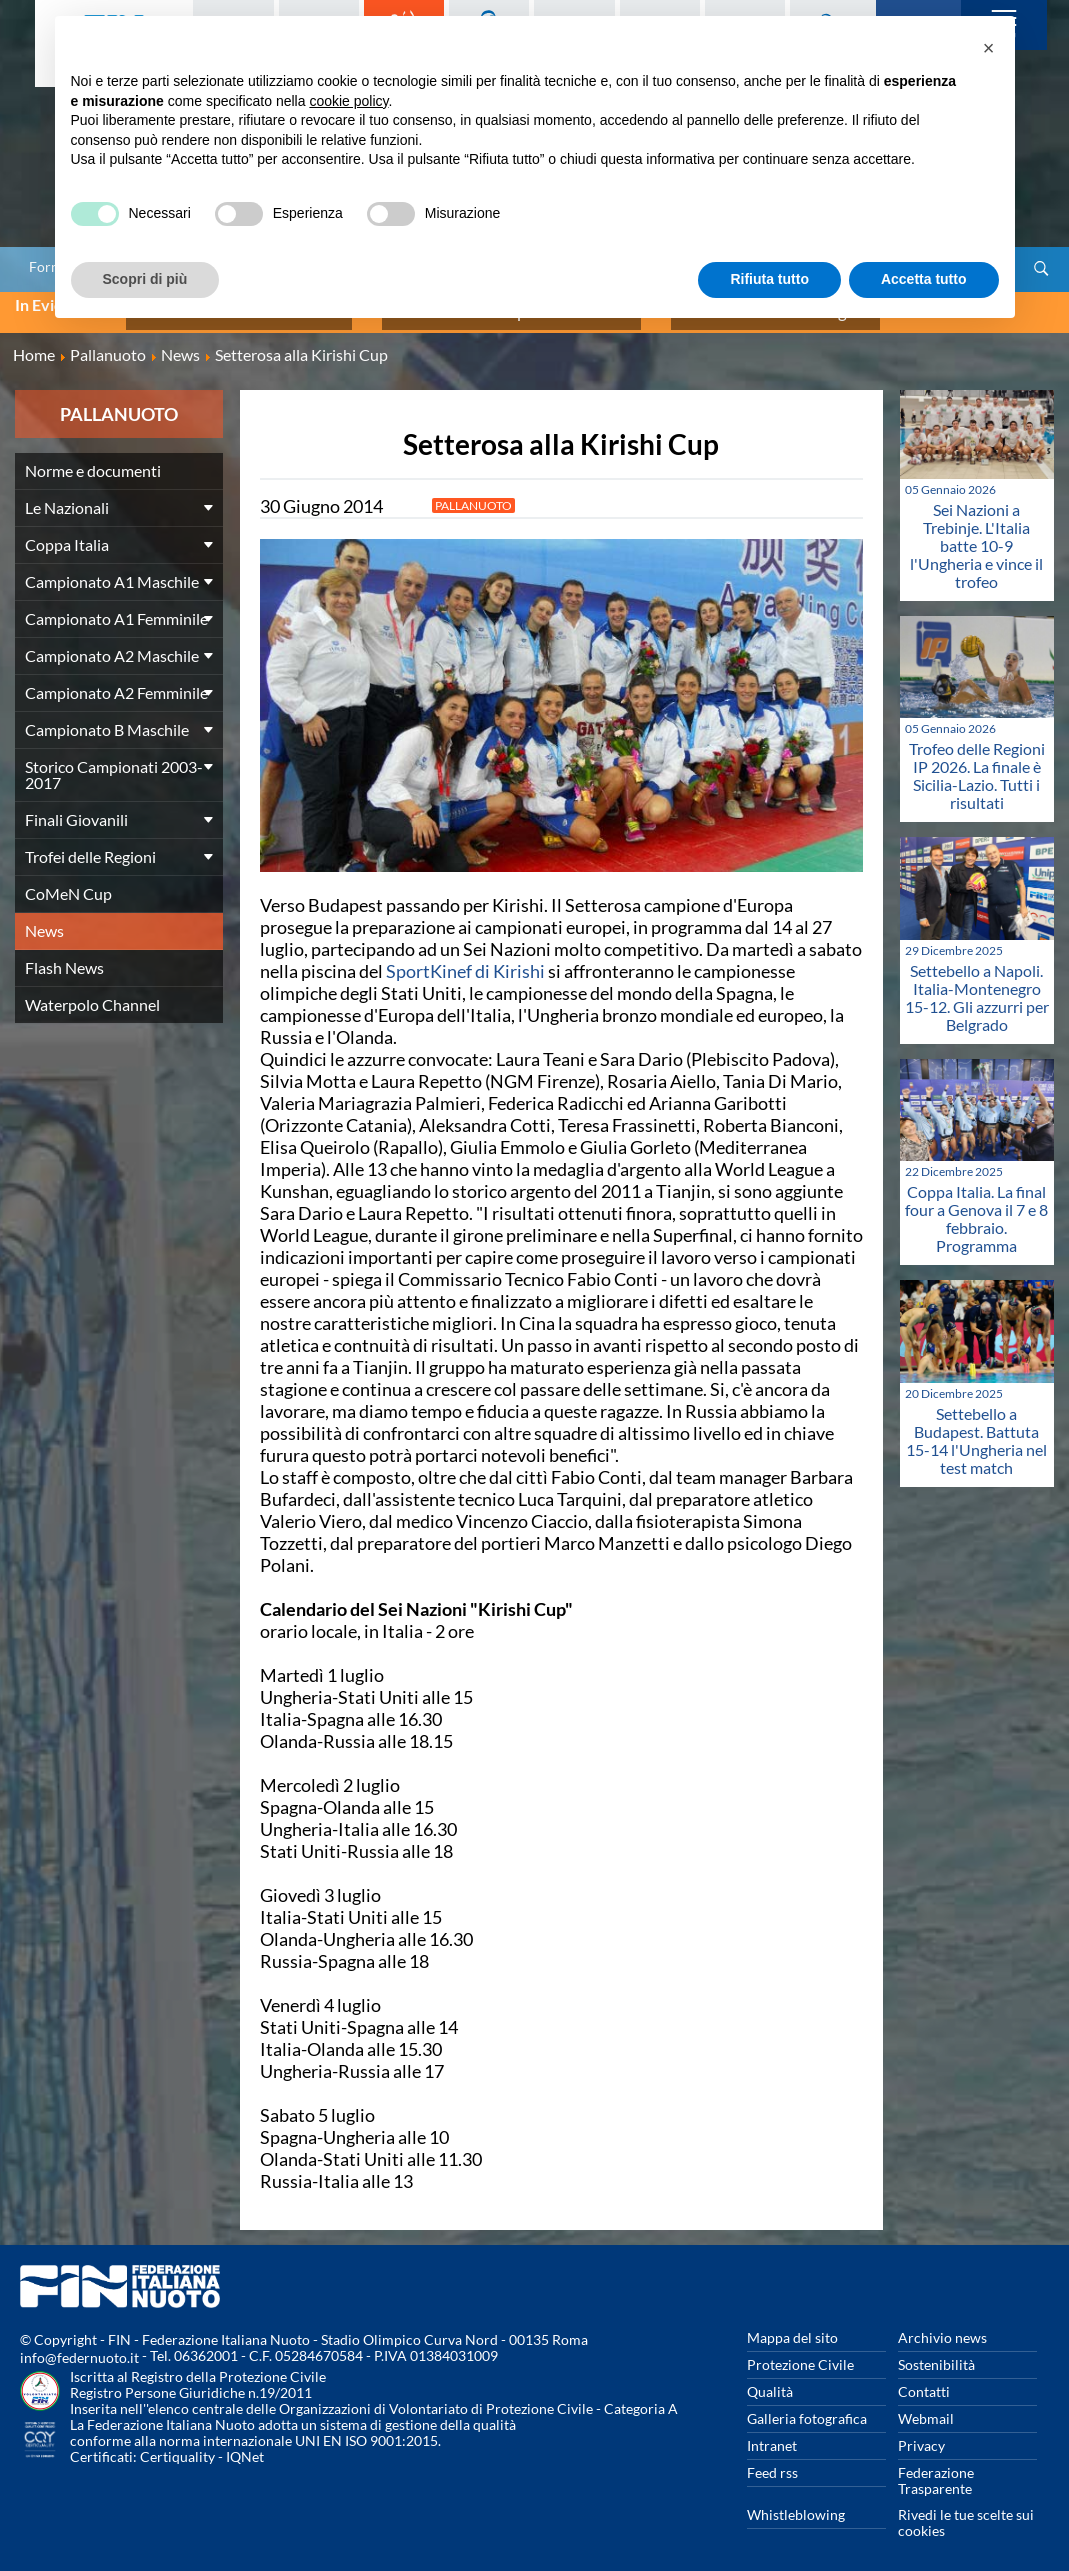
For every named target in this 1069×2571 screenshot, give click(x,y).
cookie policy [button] (348, 101)
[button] (989, 48)
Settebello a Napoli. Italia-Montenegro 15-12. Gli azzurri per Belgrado (977, 983)
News (44, 917)
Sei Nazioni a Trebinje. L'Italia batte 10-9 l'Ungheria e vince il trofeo (976, 531)
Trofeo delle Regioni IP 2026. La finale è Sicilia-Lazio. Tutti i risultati (977, 762)
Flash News (64, 954)
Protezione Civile (800, 2351)
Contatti (924, 2378)
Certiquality (177, 2443)
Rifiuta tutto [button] (769, 279)
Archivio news (942, 2324)
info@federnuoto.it (79, 2344)
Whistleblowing (796, 2501)
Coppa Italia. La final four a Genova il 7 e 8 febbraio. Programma (976, 1205)
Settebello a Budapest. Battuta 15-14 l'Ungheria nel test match (976, 1427)
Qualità (770, 2378)
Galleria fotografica (807, 2405)
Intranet (772, 2432)
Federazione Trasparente (936, 2467)
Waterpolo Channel (92, 991)
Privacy (921, 2432)
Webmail (926, 2405)
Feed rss (772, 2459)
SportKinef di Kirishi (465, 958)
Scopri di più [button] (145, 279)
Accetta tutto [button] (924, 279)
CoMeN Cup (68, 880)
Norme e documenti (93, 457)
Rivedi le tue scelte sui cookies (966, 2509)
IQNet (245, 2443)
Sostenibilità (936, 2351)
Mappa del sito (792, 2324)
